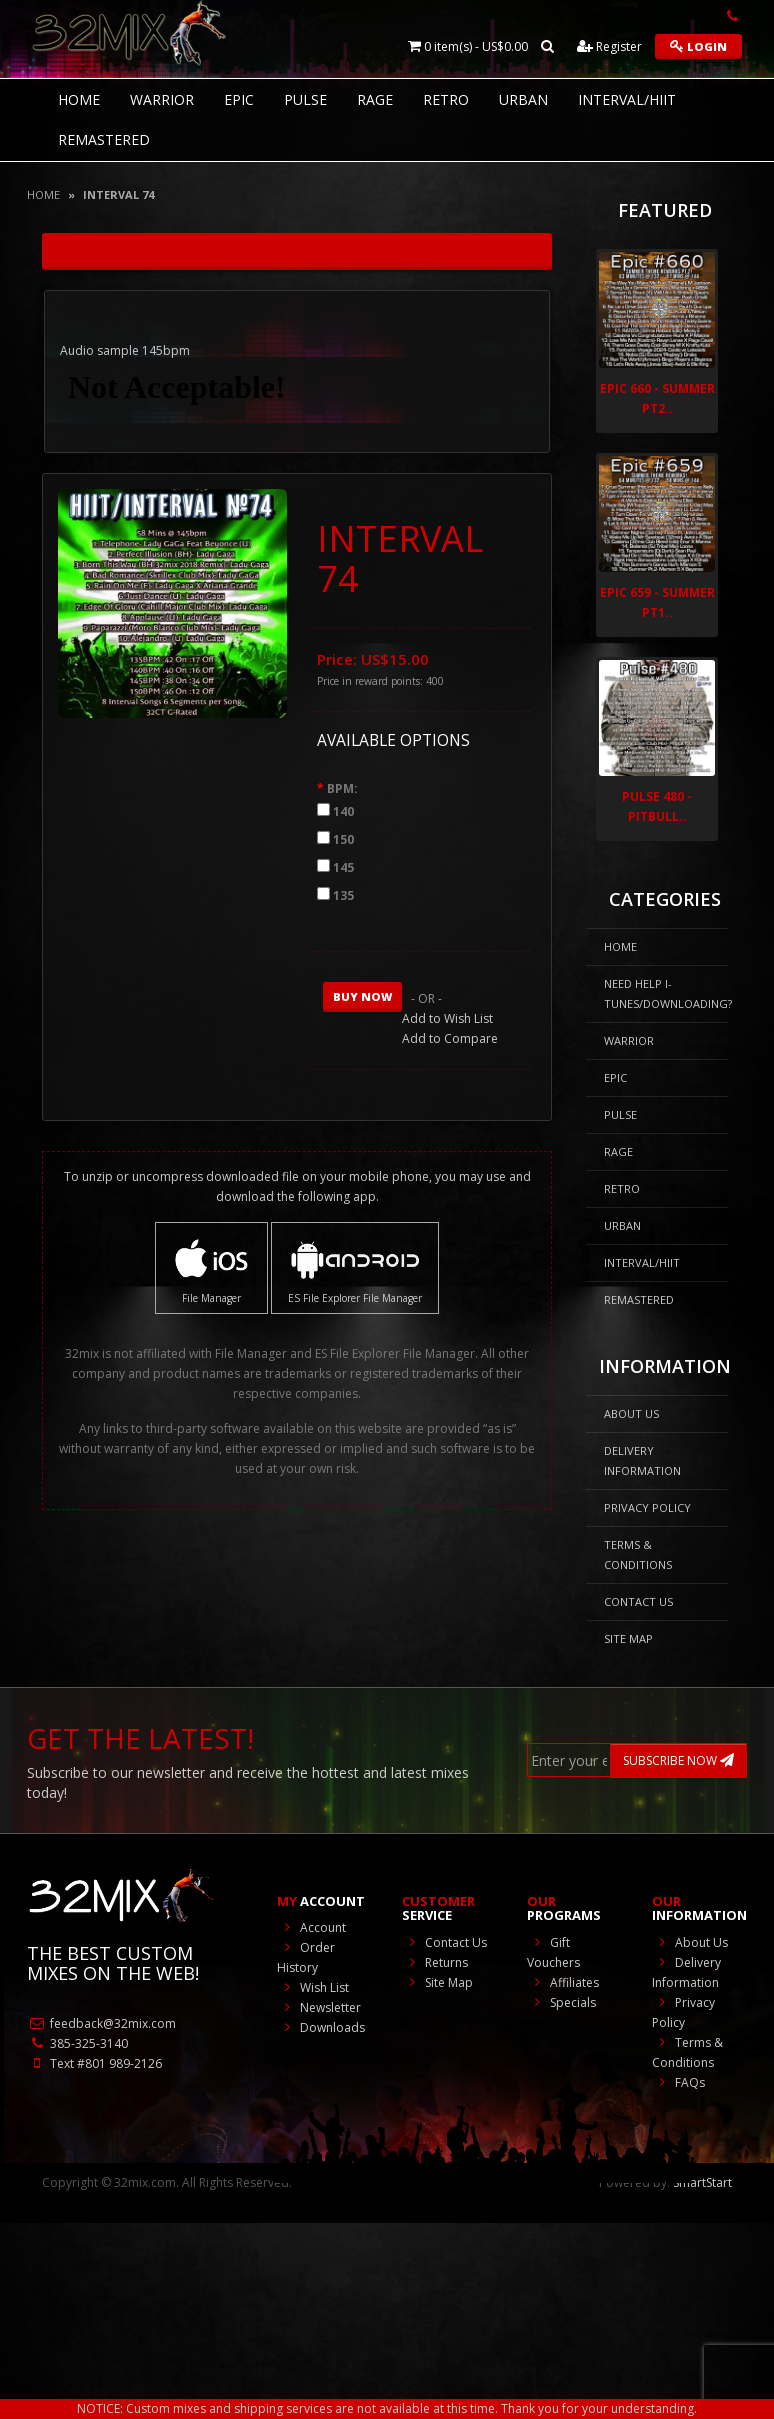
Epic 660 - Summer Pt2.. (657, 398)
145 (343, 867)
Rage (375, 99)
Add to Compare (450, 1038)
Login (698, 46)
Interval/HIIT (627, 99)
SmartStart (702, 2182)
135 (343, 895)
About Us (631, 1413)
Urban (523, 99)
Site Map (628, 1638)
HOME (79, 99)
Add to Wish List (447, 1018)
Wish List (313, 1987)
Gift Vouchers (553, 1952)
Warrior (162, 99)
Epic (239, 99)
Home (43, 194)
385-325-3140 (77, 2043)
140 (343, 811)
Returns (435, 1962)
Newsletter (319, 2007)
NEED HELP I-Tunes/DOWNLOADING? (666, 993)
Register (609, 46)
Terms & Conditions (638, 1554)
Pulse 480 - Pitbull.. (657, 806)
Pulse (305, 99)
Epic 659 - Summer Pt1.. (657, 602)
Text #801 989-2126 (94, 2063)
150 (343, 839)
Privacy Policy (647, 1507)
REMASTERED (104, 139)
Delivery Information (642, 1460)
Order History (306, 1957)
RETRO (446, 99)
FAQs (678, 2082)
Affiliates (563, 1982)
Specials (561, 2002)
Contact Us (638, 1601)
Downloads (321, 2027)
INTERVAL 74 (118, 194)
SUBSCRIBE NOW (678, 1760)
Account (311, 1927)
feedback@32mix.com (101, 2023)
